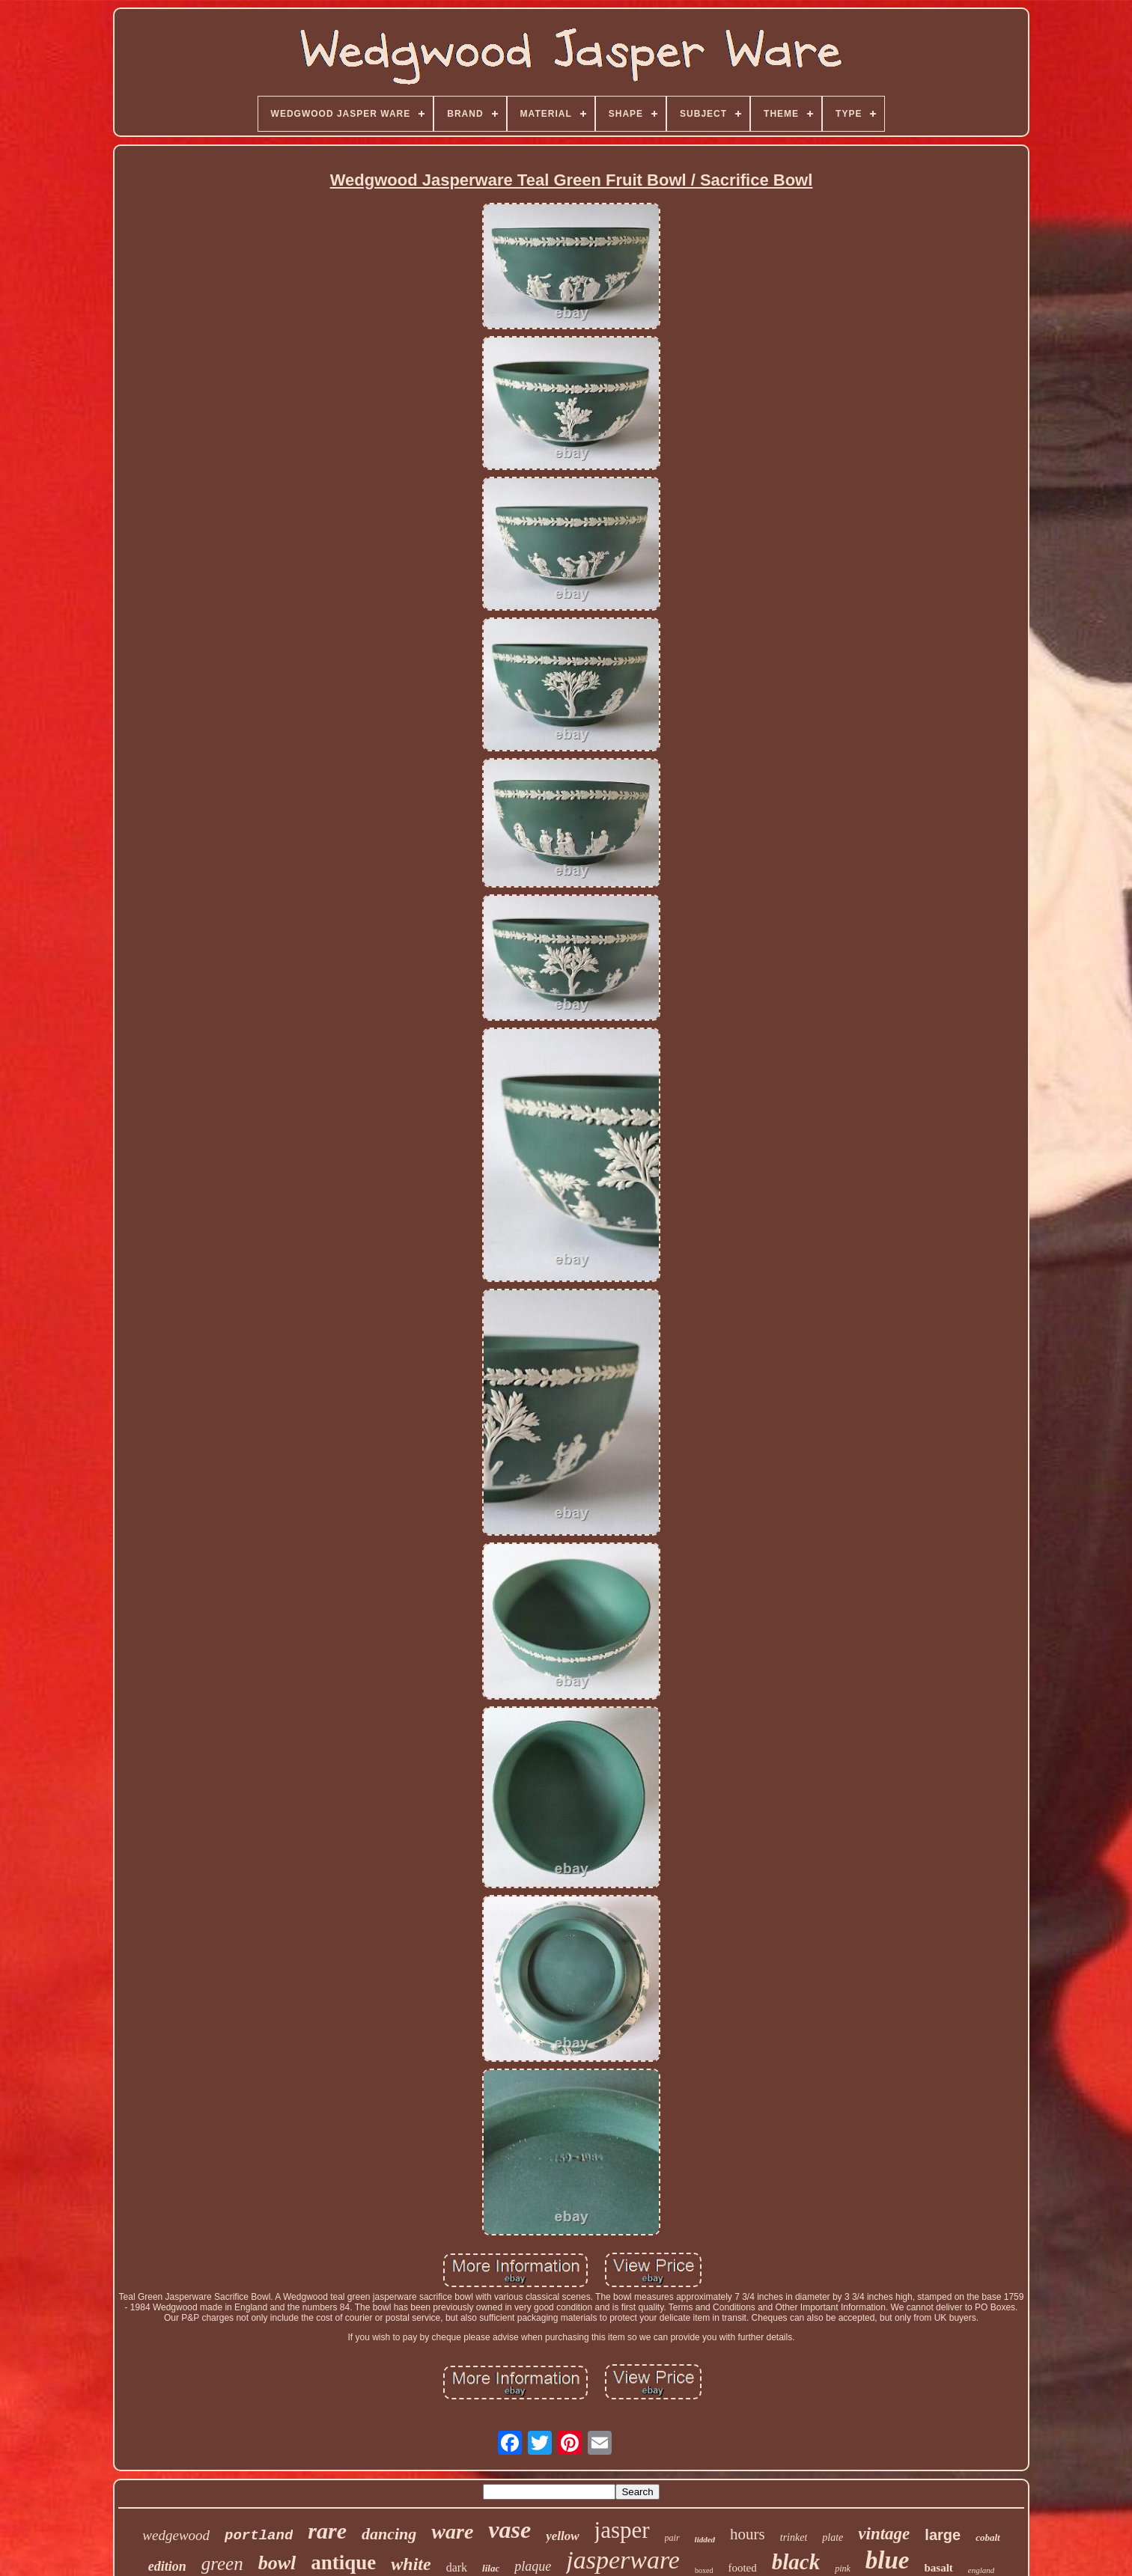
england (981, 2570)
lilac (490, 2568)
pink (842, 2568)
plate (832, 2537)
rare (327, 2530)
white (410, 2564)
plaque (532, 2566)
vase (509, 2529)
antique (343, 2562)
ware (452, 2531)
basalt (939, 2568)
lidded (705, 2539)
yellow (562, 2536)
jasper (622, 2530)
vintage (884, 2533)
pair (672, 2538)
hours (747, 2534)
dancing (389, 2533)
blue (887, 2560)
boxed (704, 2570)
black (796, 2562)
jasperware (623, 2560)
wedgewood (176, 2535)
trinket (794, 2537)
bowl (277, 2563)
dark (456, 2567)
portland (259, 2535)
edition (167, 2566)
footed (742, 2568)
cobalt (988, 2537)
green (222, 2564)
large (943, 2535)
